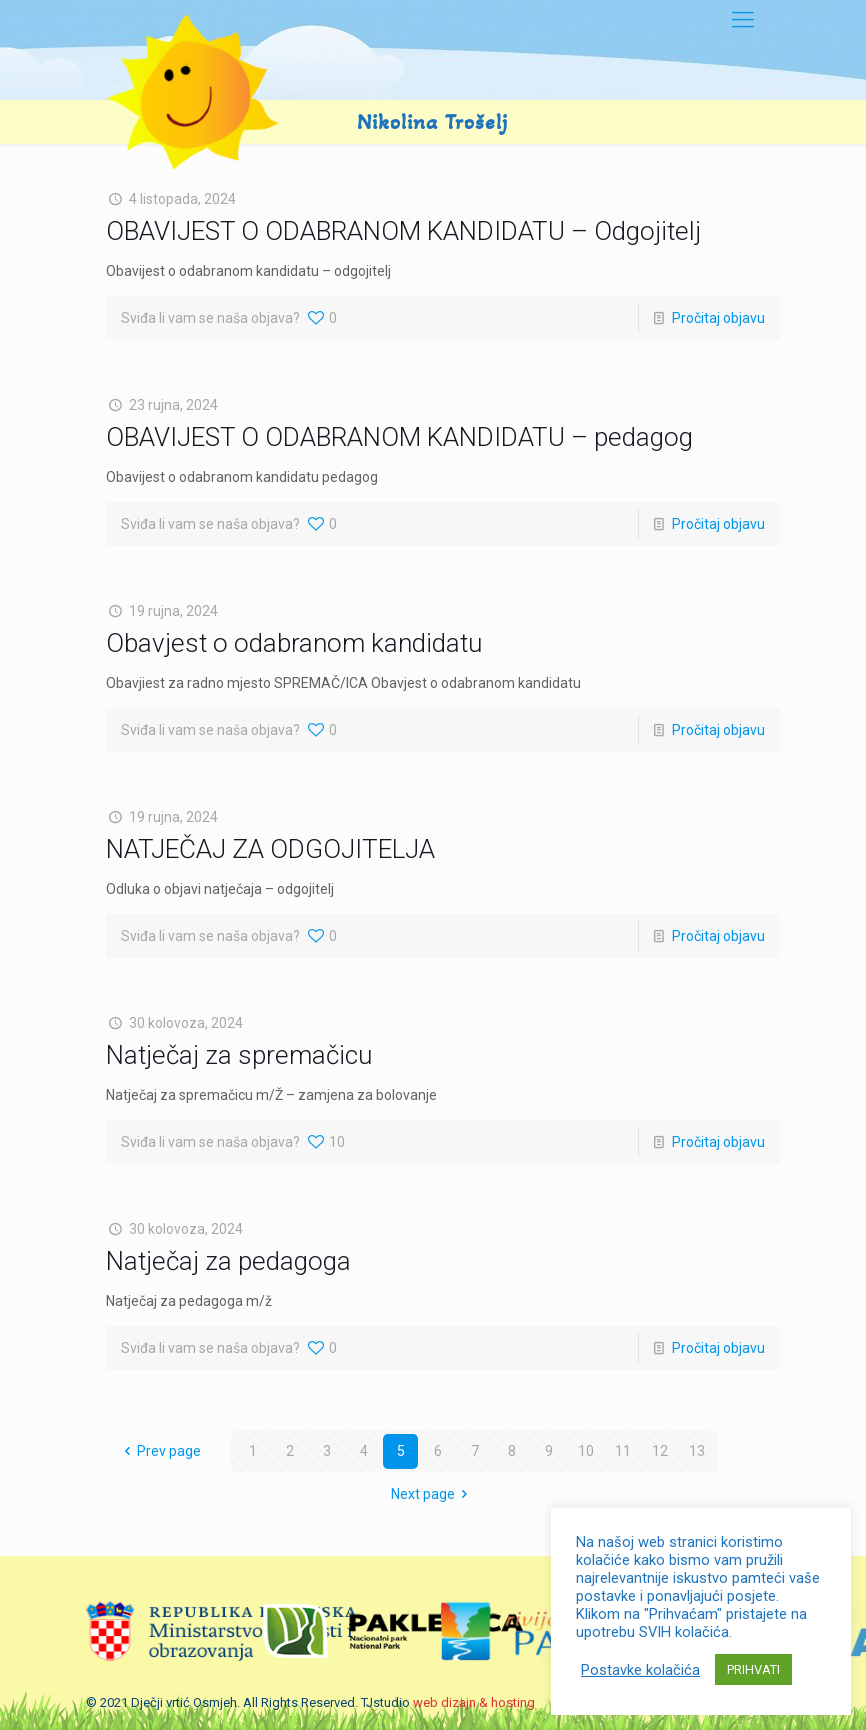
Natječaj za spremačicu (239, 1055)
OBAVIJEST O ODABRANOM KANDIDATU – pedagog (399, 437)
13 (697, 1451)
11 (623, 1451)
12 (660, 1451)
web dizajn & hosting (474, 1702)
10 (586, 1451)
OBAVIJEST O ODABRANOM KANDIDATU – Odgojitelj (403, 231)
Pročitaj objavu (718, 318)
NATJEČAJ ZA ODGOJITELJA (270, 849)
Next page (433, 1494)
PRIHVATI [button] (753, 1669)
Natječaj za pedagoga (228, 1261)
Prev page (160, 1451)
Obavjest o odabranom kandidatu (294, 643)
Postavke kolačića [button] (640, 1670)
